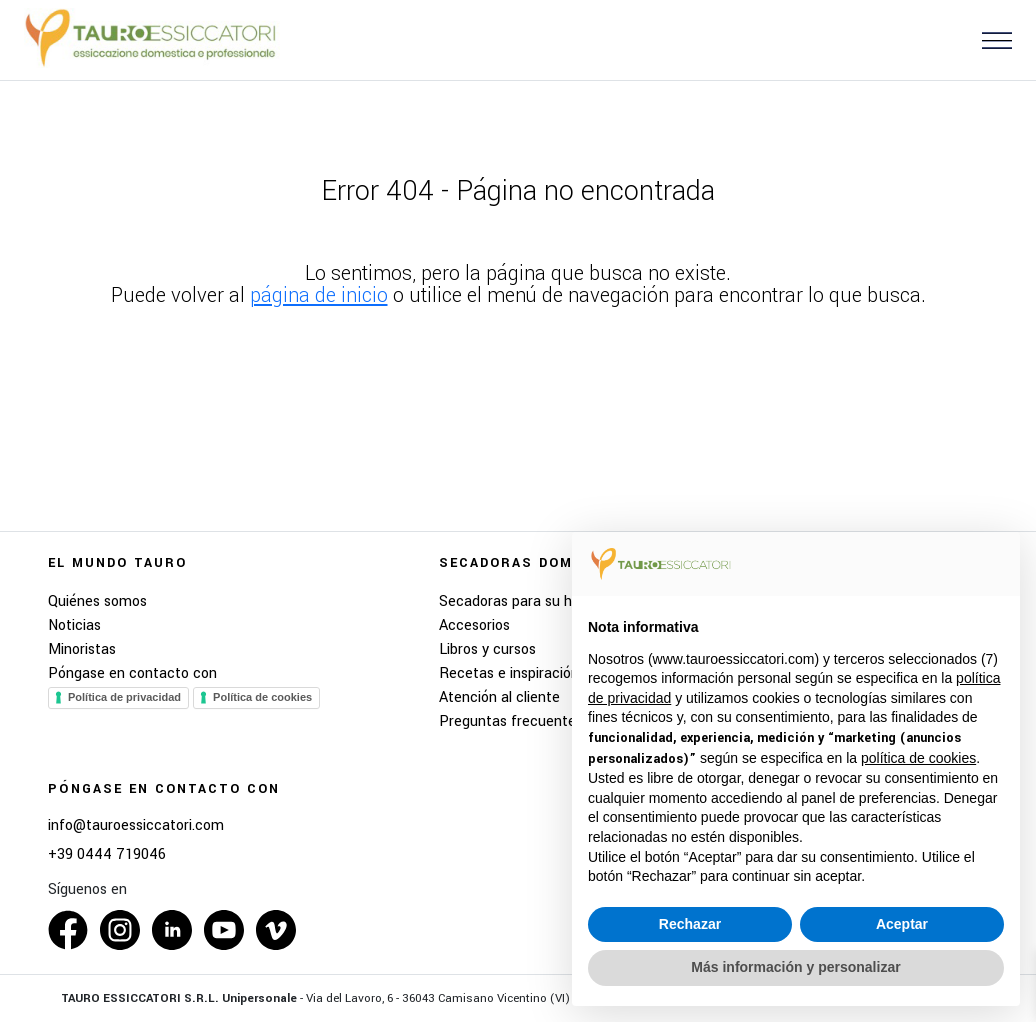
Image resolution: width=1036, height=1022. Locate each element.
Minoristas (82, 649)
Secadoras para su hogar (520, 601)
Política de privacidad (124, 697)
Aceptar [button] (902, 924)
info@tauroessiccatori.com (136, 826)
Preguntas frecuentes (511, 721)
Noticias (74, 625)
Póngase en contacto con (132, 673)
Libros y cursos (487, 649)
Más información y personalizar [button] (795, 967)
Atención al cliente (499, 697)
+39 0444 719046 (107, 855)
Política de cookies (262, 697)
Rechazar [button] (690, 924)
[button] (989, 39)
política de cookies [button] (918, 758)
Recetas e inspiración (509, 673)
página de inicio (319, 295)
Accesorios (474, 625)
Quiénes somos (97, 601)
